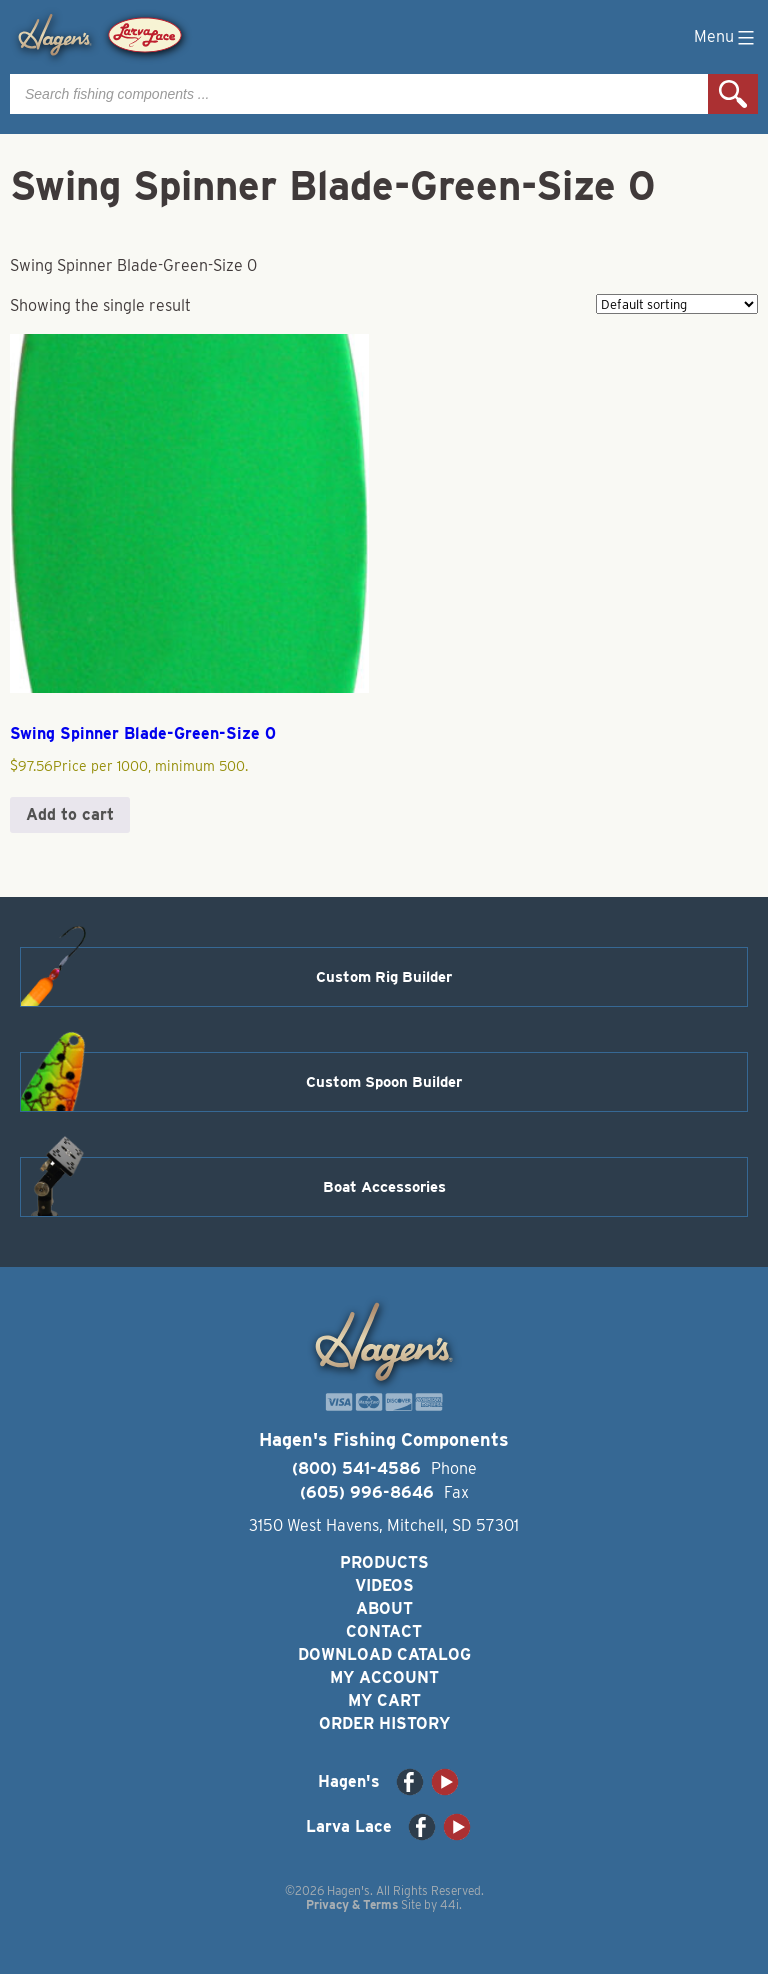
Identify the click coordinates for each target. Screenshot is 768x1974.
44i (449, 1904)
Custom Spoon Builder (384, 1082)
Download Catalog (384, 1654)
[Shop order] (677, 304)
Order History (384, 1723)
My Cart (384, 1700)
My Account (384, 1677)
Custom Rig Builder (384, 977)
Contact (384, 1631)
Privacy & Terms (352, 1904)
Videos (384, 1585)
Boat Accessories (384, 1187)
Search (733, 94)
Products (384, 1562)
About (384, 1608)
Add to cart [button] (70, 814)
